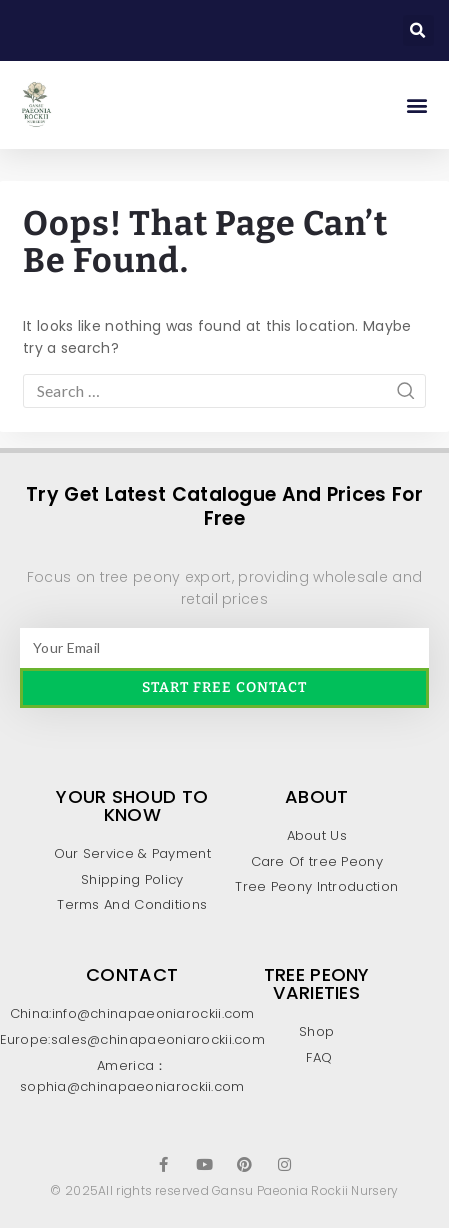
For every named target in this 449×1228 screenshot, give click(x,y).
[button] (418, 30)
